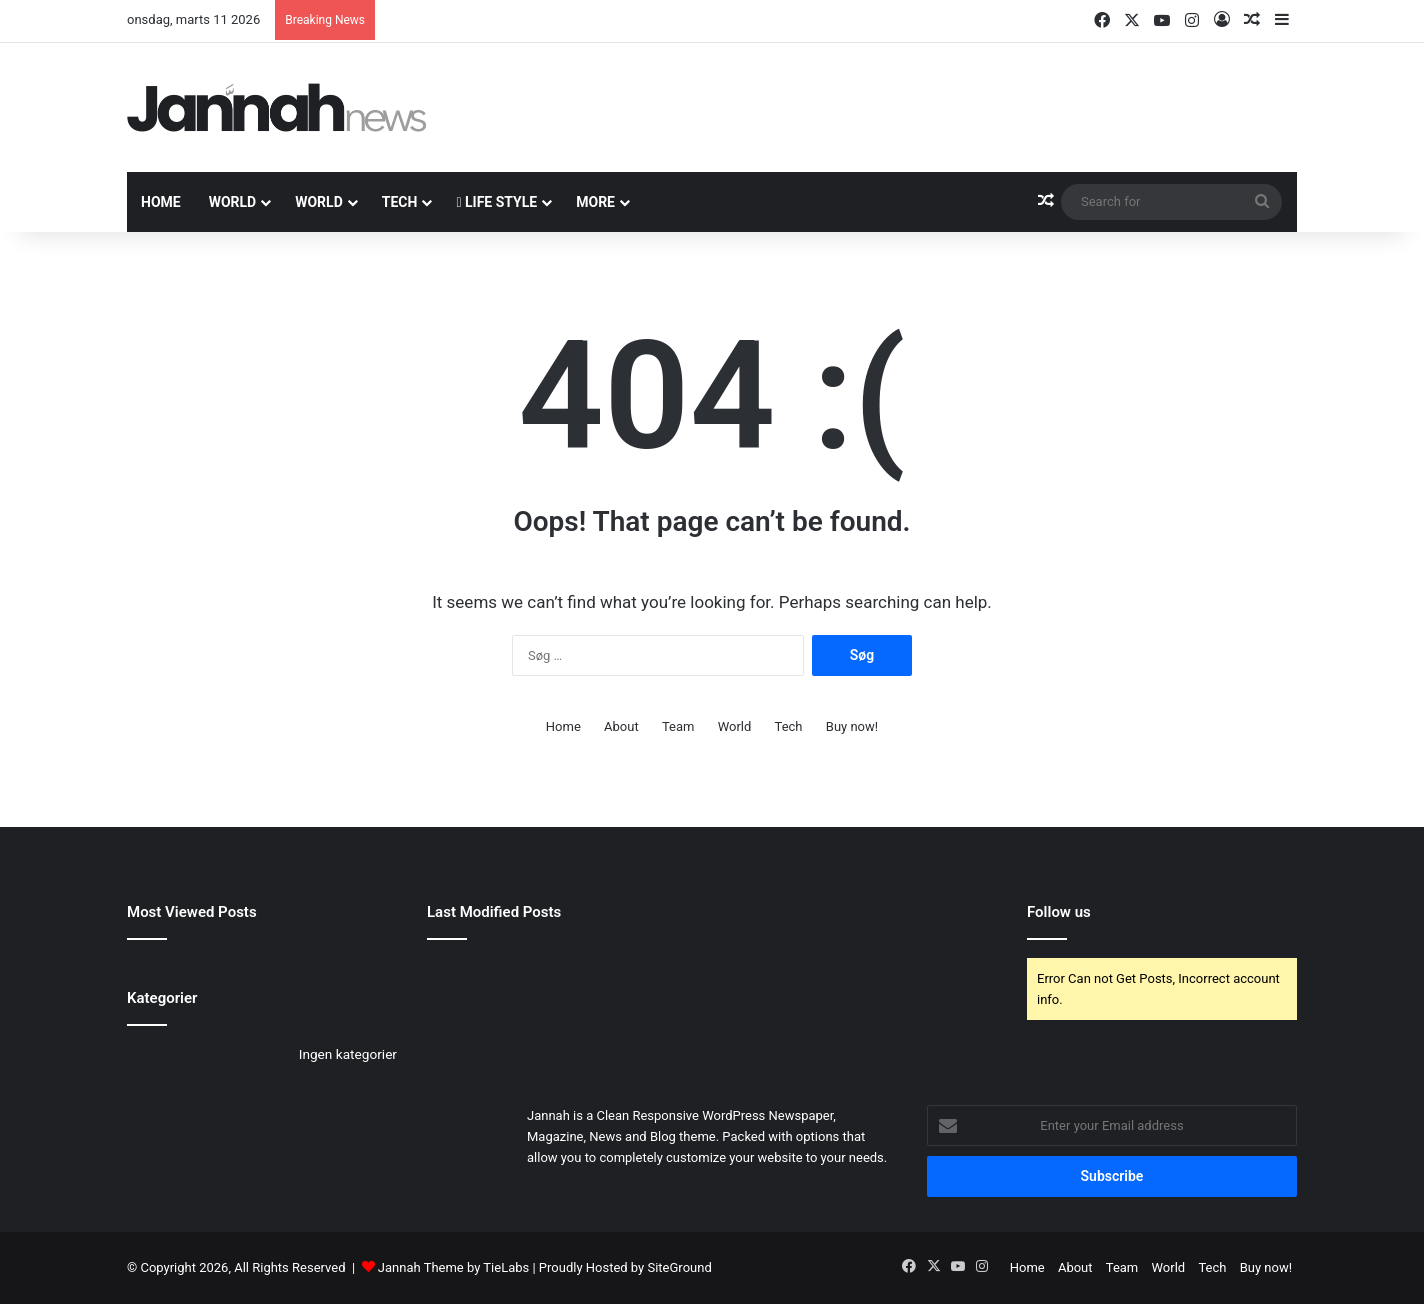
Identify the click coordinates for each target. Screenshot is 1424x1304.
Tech (400, 202)
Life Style (496, 202)
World (233, 202)
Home (161, 202)
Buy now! (852, 726)
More (595, 202)
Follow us (1059, 912)
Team (678, 726)
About (621, 726)
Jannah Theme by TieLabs (453, 1267)
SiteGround (679, 1267)
